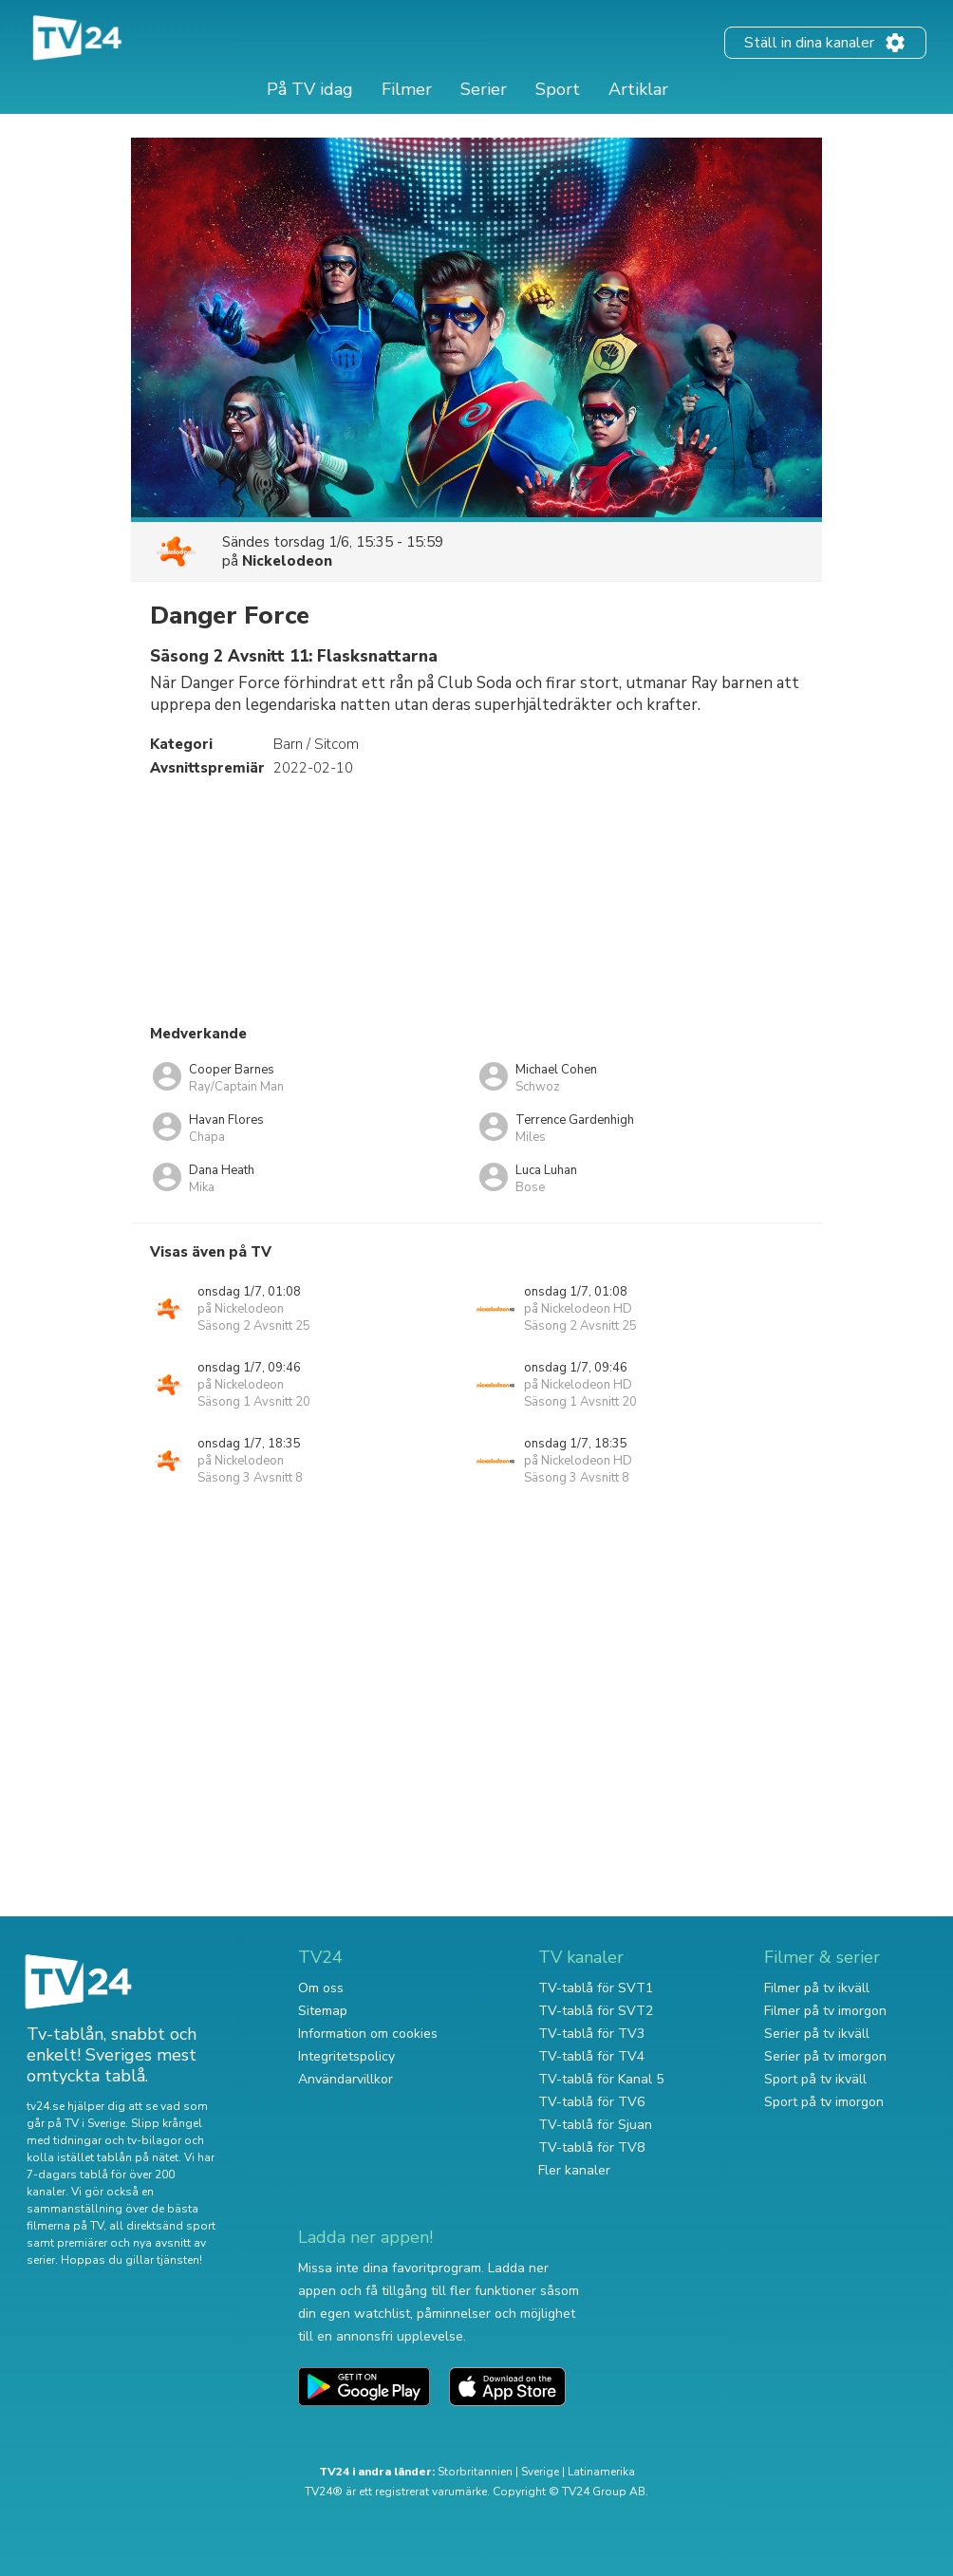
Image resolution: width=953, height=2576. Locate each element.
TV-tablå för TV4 (591, 2056)
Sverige (540, 2471)
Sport (557, 89)
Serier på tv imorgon (825, 2056)
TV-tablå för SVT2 (595, 2011)
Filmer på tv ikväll (816, 1988)
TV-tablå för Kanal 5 (600, 2079)
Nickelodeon (287, 560)
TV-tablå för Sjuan (595, 2125)
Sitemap (322, 2011)
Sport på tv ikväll (815, 2079)
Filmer (407, 89)
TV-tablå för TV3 (591, 2034)
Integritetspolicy (346, 2056)
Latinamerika (601, 2471)
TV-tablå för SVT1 (595, 1988)
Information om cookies (368, 2034)
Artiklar (638, 89)
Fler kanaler (574, 2170)
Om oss (321, 1988)
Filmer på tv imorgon (825, 2011)
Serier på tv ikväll (816, 2034)
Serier (483, 89)
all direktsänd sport (162, 2225)
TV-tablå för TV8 (591, 2147)
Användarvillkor (345, 2079)
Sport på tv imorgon (824, 2102)
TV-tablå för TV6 (591, 2102)
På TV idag (310, 89)
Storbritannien (475, 2471)
